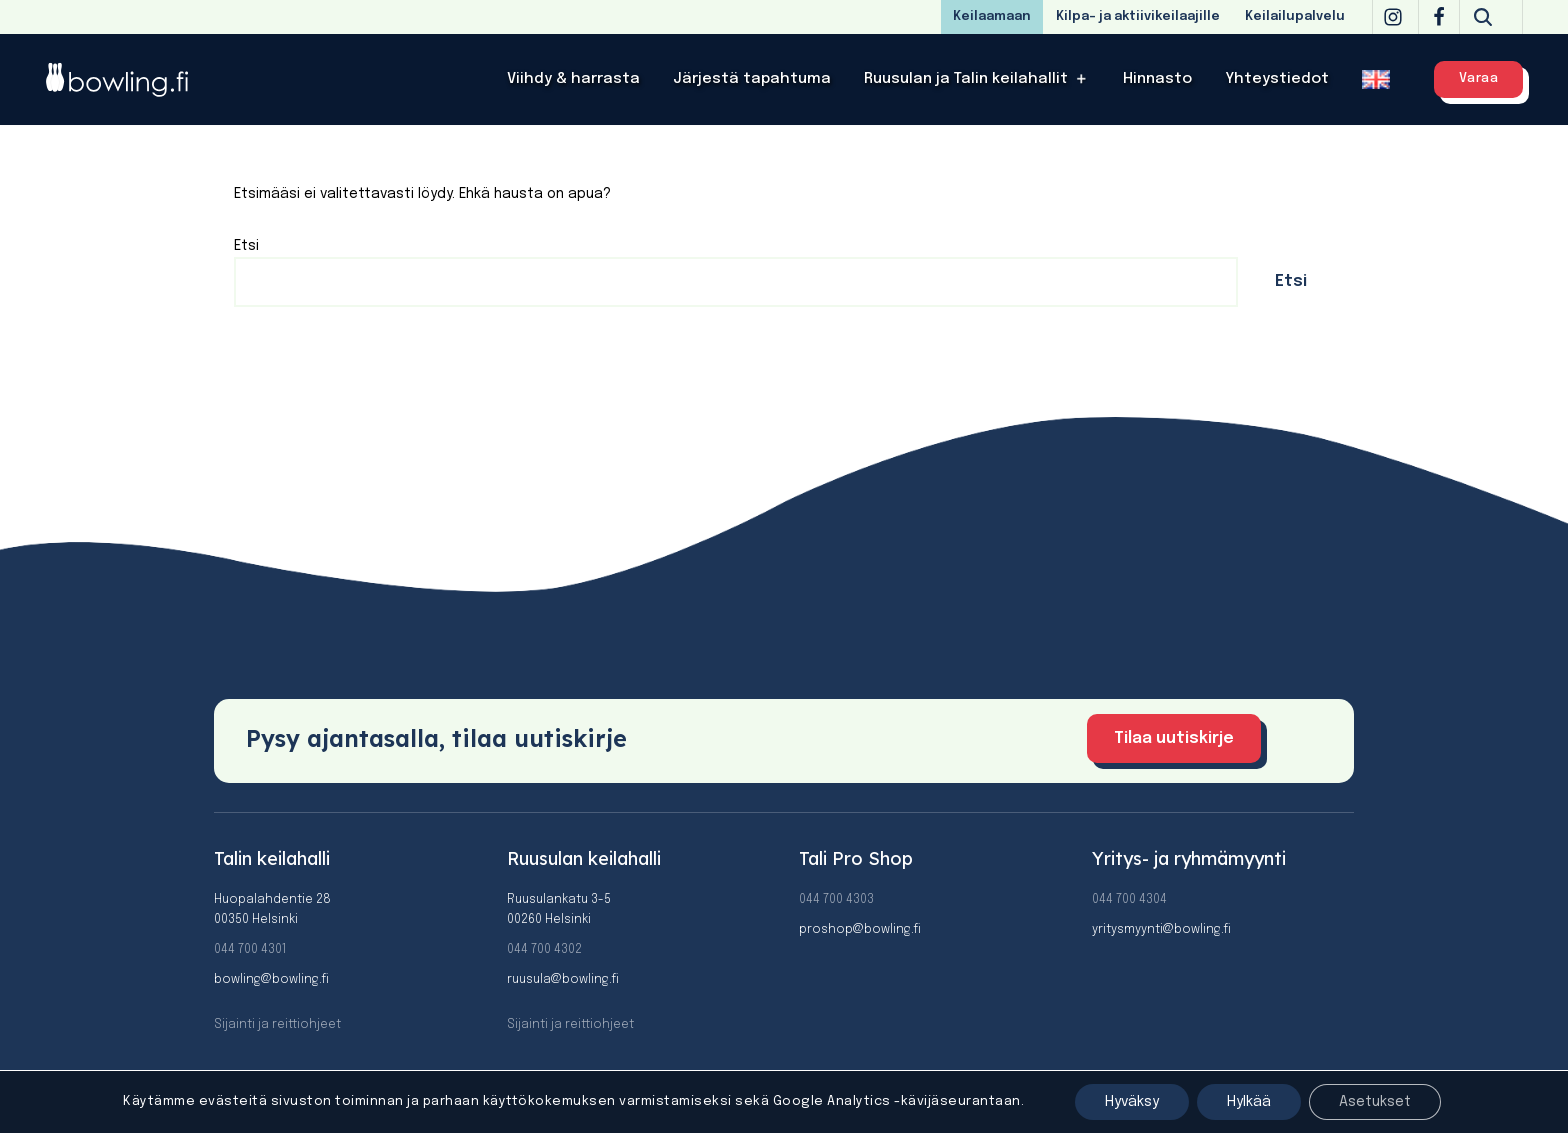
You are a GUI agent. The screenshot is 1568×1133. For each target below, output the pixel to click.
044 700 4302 (544, 950)
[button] (1081, 79)
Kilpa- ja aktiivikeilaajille (1138, 16)
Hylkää (1249, 1102)
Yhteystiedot (1277, 79)
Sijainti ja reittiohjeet (277, 1025)
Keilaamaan (992, 16)
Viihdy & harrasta (573, 79)
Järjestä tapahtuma (752, 79)
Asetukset (1375, 1102)
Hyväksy (1132, 1102)
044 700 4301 (250, 950)
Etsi (246, 246)
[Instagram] (1393, 17)
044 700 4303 (836, 900)
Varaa (1479, 78)
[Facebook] (1439, 17)
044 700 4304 (1129, 900)
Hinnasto (1157, 79)
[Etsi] (1483, 17)
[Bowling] (130, 79)
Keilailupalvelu (1295, 16)
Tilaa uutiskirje (1174, 738)
